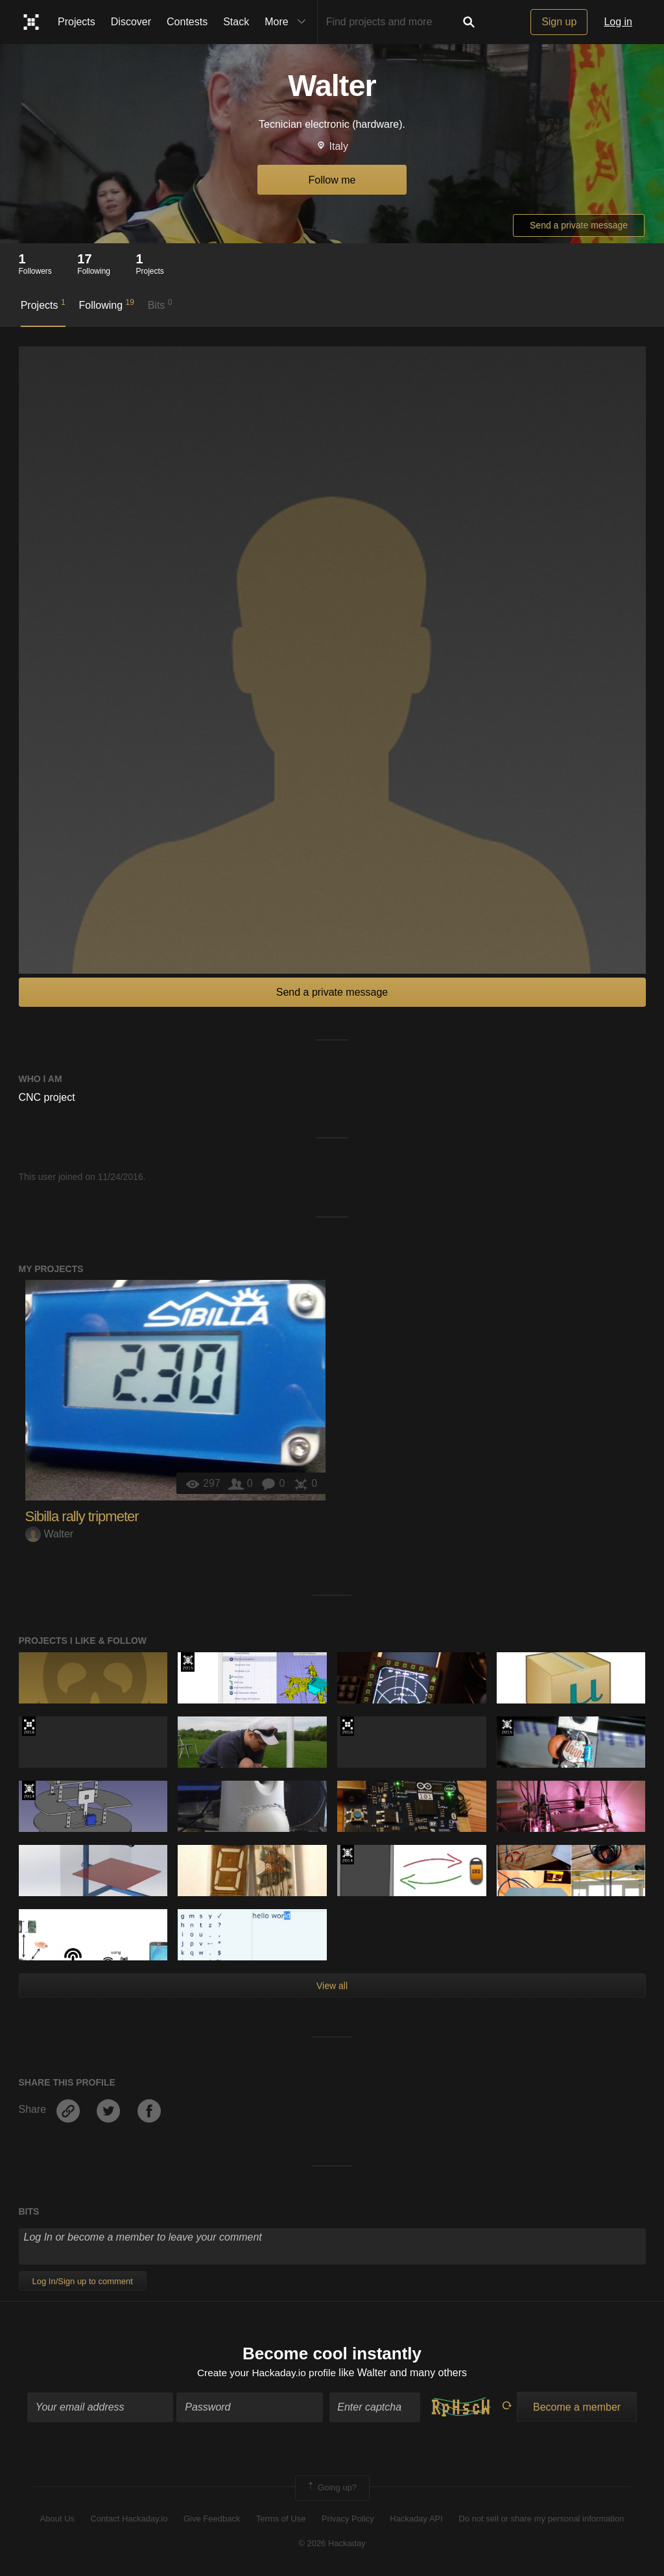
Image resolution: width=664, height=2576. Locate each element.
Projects (76, 21)
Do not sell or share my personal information (541, 2519)
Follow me (332, 180)
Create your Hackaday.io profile (266, 2373)
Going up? (331, 2489)
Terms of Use (281, 2519)
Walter (49, 1533)
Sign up (558, 21)
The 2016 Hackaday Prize (29, 1726)
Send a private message (579, 225)
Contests (187, 21)
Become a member (577, 2408)
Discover (131, 21)
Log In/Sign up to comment (82, 2281)
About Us (57, 2519)
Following (106, 304)
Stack (236, 21)
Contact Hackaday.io (129, 2519)
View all (332, 1985)
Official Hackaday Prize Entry (29, 1790)
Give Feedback (212, 2519)
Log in (618, 21)
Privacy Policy (348, 2519)
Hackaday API (416, 2519)
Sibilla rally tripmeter (82, 1516)
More (288, 22)
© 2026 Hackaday (332, 2544)
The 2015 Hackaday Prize (188, 1662)
